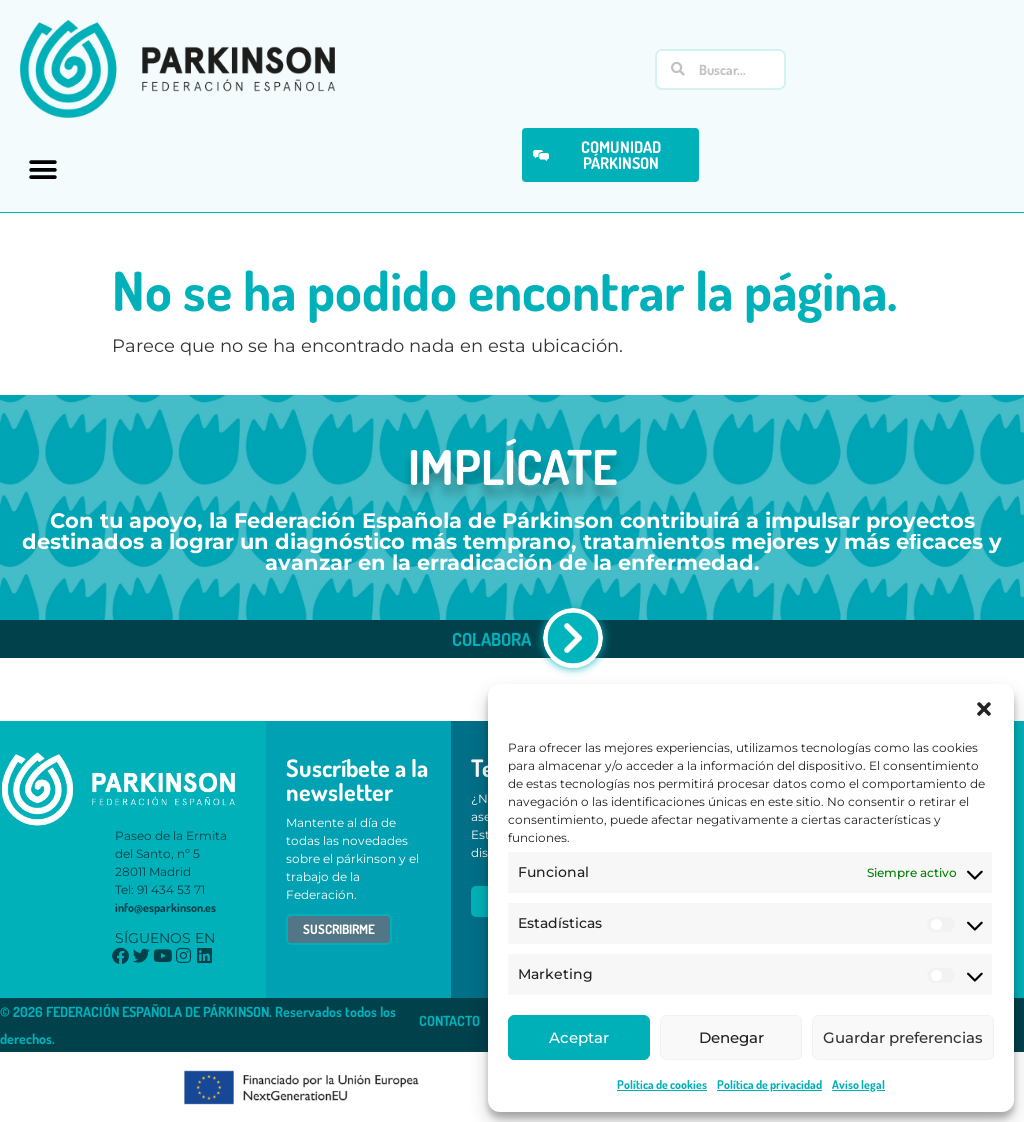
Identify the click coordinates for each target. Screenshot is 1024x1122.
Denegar (731, 1037)
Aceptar (579, 1037)
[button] (984, 709)
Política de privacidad (769, 1084)
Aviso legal (858, 1084)
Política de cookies (662, 1084)
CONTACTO (449, 1020)
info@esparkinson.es (165, 907)
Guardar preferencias (903, 1037)
